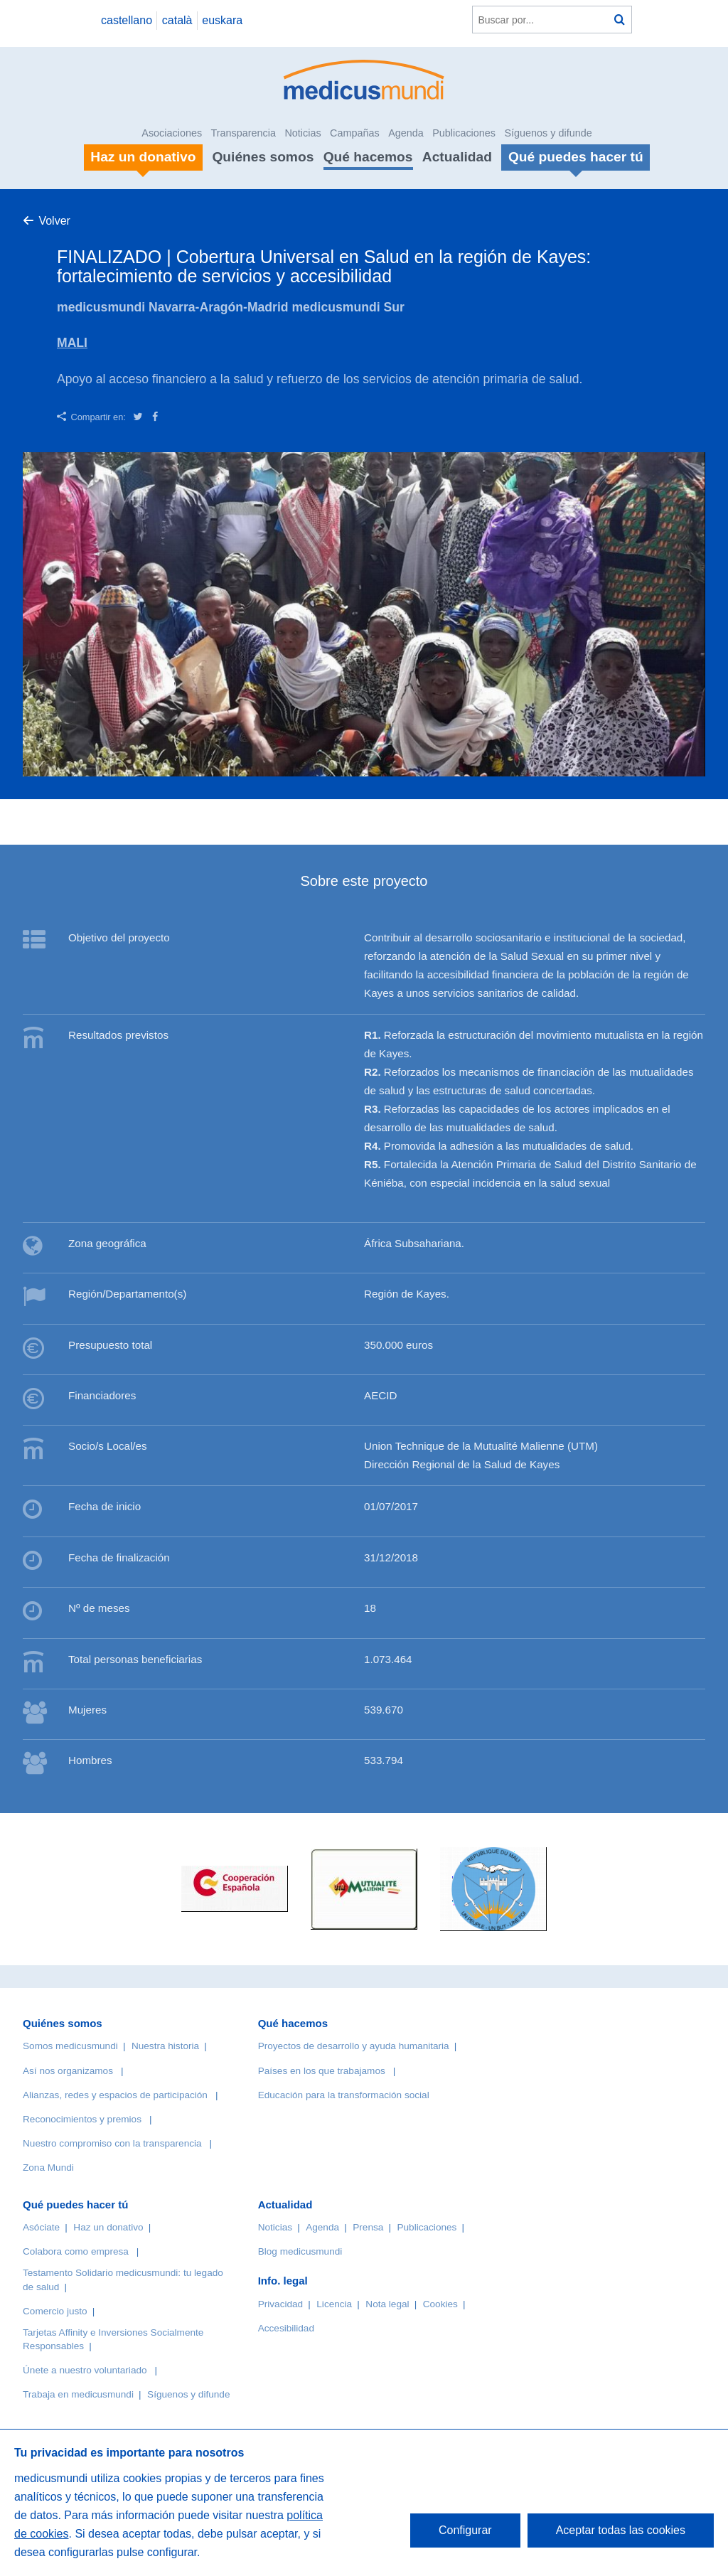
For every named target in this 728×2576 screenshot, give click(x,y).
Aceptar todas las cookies (620, 2530)
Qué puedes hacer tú (75, 2204)
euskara (222, 20)
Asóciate (41, 2227)
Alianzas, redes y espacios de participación (115, 2095)
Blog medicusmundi (300, 2251)
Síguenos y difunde (548, 133)
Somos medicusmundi (70, 2046)
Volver (54, 221)
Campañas (355, 133)
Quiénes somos (263, 156)
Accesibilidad (286, 2328)
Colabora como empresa (76, 2251)
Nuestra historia (165, 2046)
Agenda (406, 133)
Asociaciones (171, 133)
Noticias (302, 133)
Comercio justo (55, 2311)
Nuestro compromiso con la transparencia (112, 2143)
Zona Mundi (48, 2167)
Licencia (334, 2304)
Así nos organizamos (68, 2070)
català (177, 20)
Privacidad (280, 2304)
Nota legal (387, 2304)
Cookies (440, 2304)
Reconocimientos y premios (82, 2119)
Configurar (465, 2530)
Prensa (368, 2227)
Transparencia (243, 133)
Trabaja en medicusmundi (78, 2394)
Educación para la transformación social (343, 2095)
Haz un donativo (108, 2227)
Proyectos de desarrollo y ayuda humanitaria (353, 2046)
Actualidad (457, 156)
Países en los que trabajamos (321, 2070)
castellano (126, 20)
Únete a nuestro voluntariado (85, 2370)
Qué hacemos (368, 156)
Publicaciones (464, 133)
